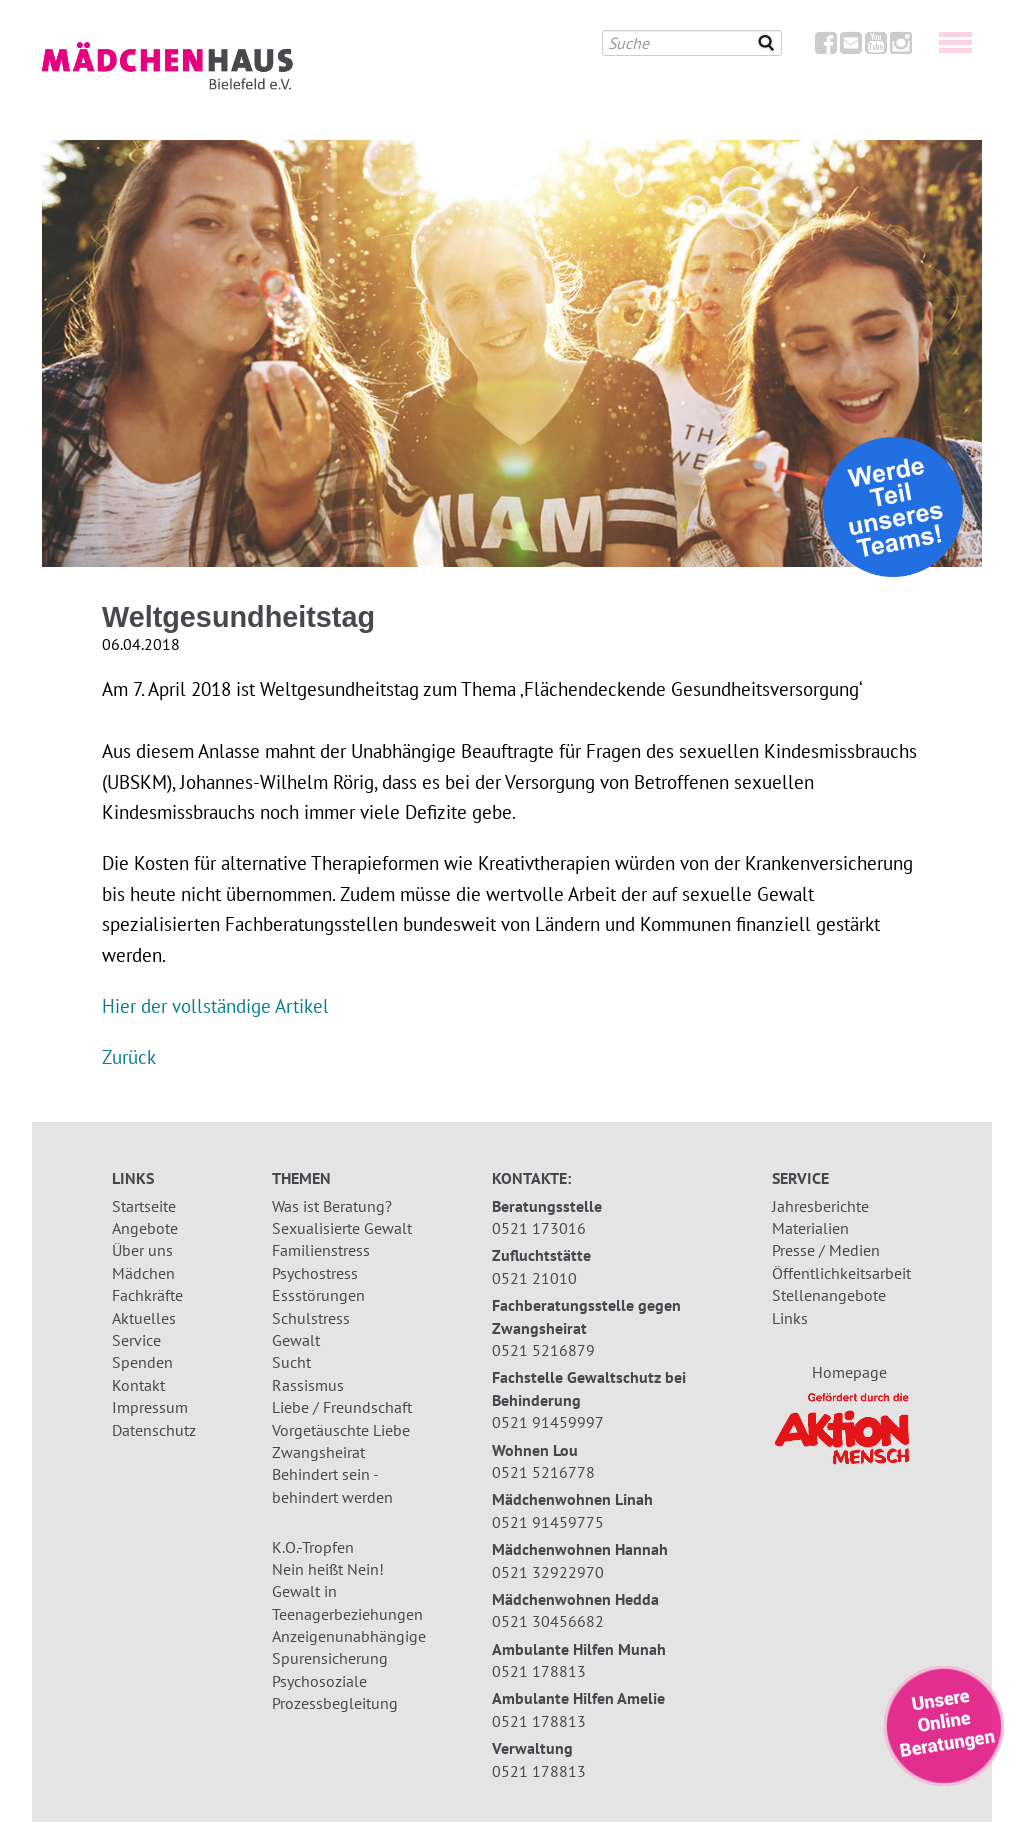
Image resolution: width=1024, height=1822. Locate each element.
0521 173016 (539, 1228)
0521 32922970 (548, 1572)
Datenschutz (154, 1430)
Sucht (291, 1362)
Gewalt (296, 1340)
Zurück (129, 1056)
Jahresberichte (820, 1206)
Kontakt (138, 1385)
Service (136, 1340)
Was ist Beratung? (332, 1206)
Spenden (142, 1362)
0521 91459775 (548, 1522)
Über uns (142, 1250)
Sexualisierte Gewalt (342, 1228)
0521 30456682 (548, 1621)
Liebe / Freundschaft (342, 1407)
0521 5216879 (543, 1350)
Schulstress (311, 1318)
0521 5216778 (543, 1472)
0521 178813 (539, 1671)
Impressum (150, 1407)
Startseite (144, 1206)
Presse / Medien (826, 1250)
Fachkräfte (147, 1295)
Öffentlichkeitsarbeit (841, 1273)
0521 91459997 (548, 1422)
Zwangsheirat (318, 1452)
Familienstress (321, 1250)
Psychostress (315, 1273)
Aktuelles (144, 1318)
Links (790, 1318)
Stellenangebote (829, 1295)
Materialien (810, 1228)
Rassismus (308, 1385)
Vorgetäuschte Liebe (341, 1430)
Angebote (145, 1228)
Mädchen (143, 1273)
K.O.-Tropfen (313, 1547)
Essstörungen (318, 1295)
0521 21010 (534, 1278)
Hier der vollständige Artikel (215, 1005)
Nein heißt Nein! (328, 1569)
